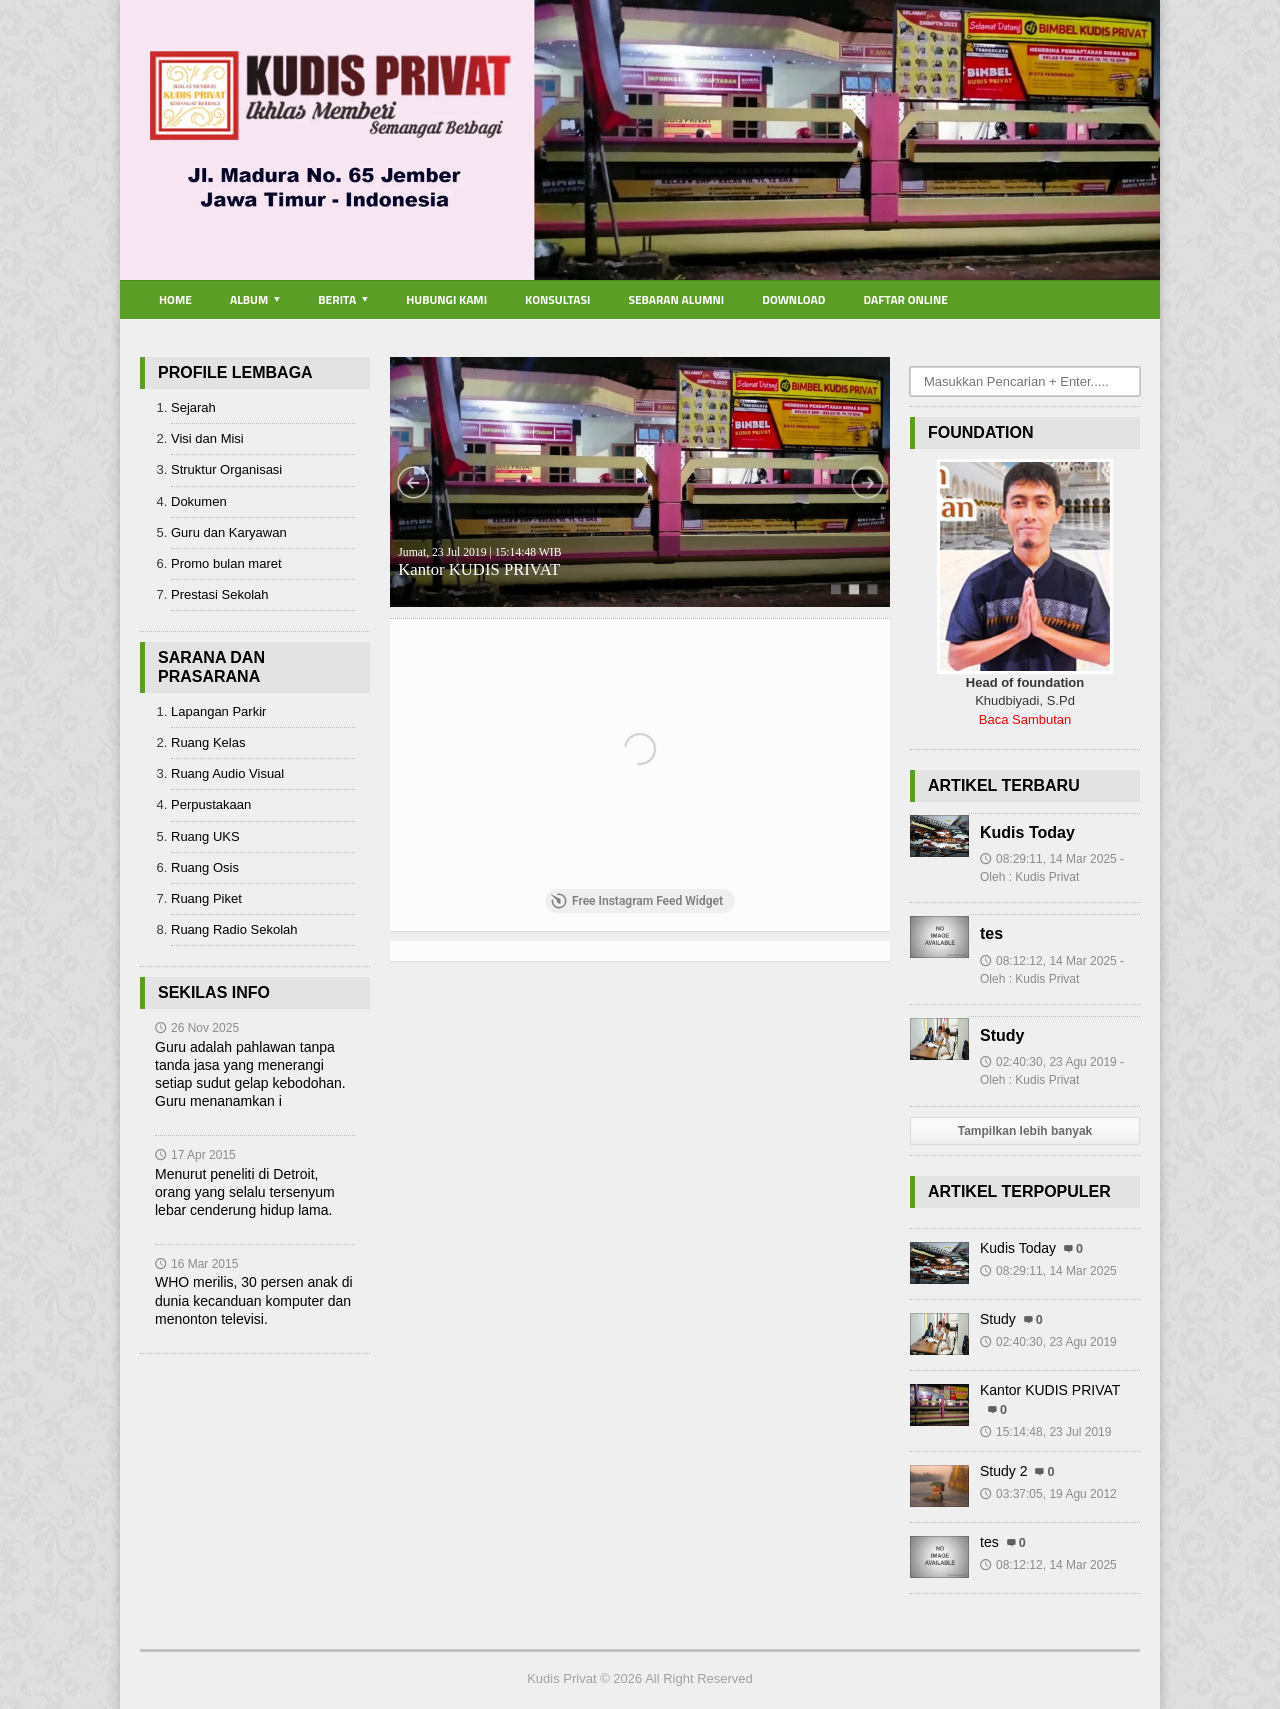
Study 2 (1003, 1471)
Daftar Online (905, 299)
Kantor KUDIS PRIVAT (479, 562)
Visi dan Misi (207, 438)
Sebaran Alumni (676, 299)
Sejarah (193, 407)
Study (1002, 1035)
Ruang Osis (205, 867)
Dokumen (199, 501)
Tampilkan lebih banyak (1025, 1131)
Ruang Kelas (208, 742)
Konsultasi (557, 299)
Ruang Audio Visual (227, 773)
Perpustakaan (211, 804)
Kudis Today (1027, 832)
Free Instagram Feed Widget (637, 901)
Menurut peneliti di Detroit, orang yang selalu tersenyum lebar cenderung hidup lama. (245, 1192)
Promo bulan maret (226, 563)
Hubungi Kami (446, 299)
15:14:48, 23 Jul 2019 (1045, 1432)
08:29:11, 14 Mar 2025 (1048, 1271)
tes (991, 933)
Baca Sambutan (1025, 719)
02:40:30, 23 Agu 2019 (1048, 1342)
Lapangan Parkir (218, 711)
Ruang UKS (205, 836)
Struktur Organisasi (226, 469)
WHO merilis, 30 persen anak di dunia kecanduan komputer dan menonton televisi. (254, 1300)
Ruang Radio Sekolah (234, 929)
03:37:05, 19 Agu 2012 (1048, 1494)
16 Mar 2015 (196, 1264)
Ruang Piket (206, 898)
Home (175, 299)
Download (793, 299)
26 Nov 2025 (197, 1028)
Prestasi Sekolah (220, 594)
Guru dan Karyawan (229, 532)
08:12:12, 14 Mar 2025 (1048, 1565)
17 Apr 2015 (195, 1155)
